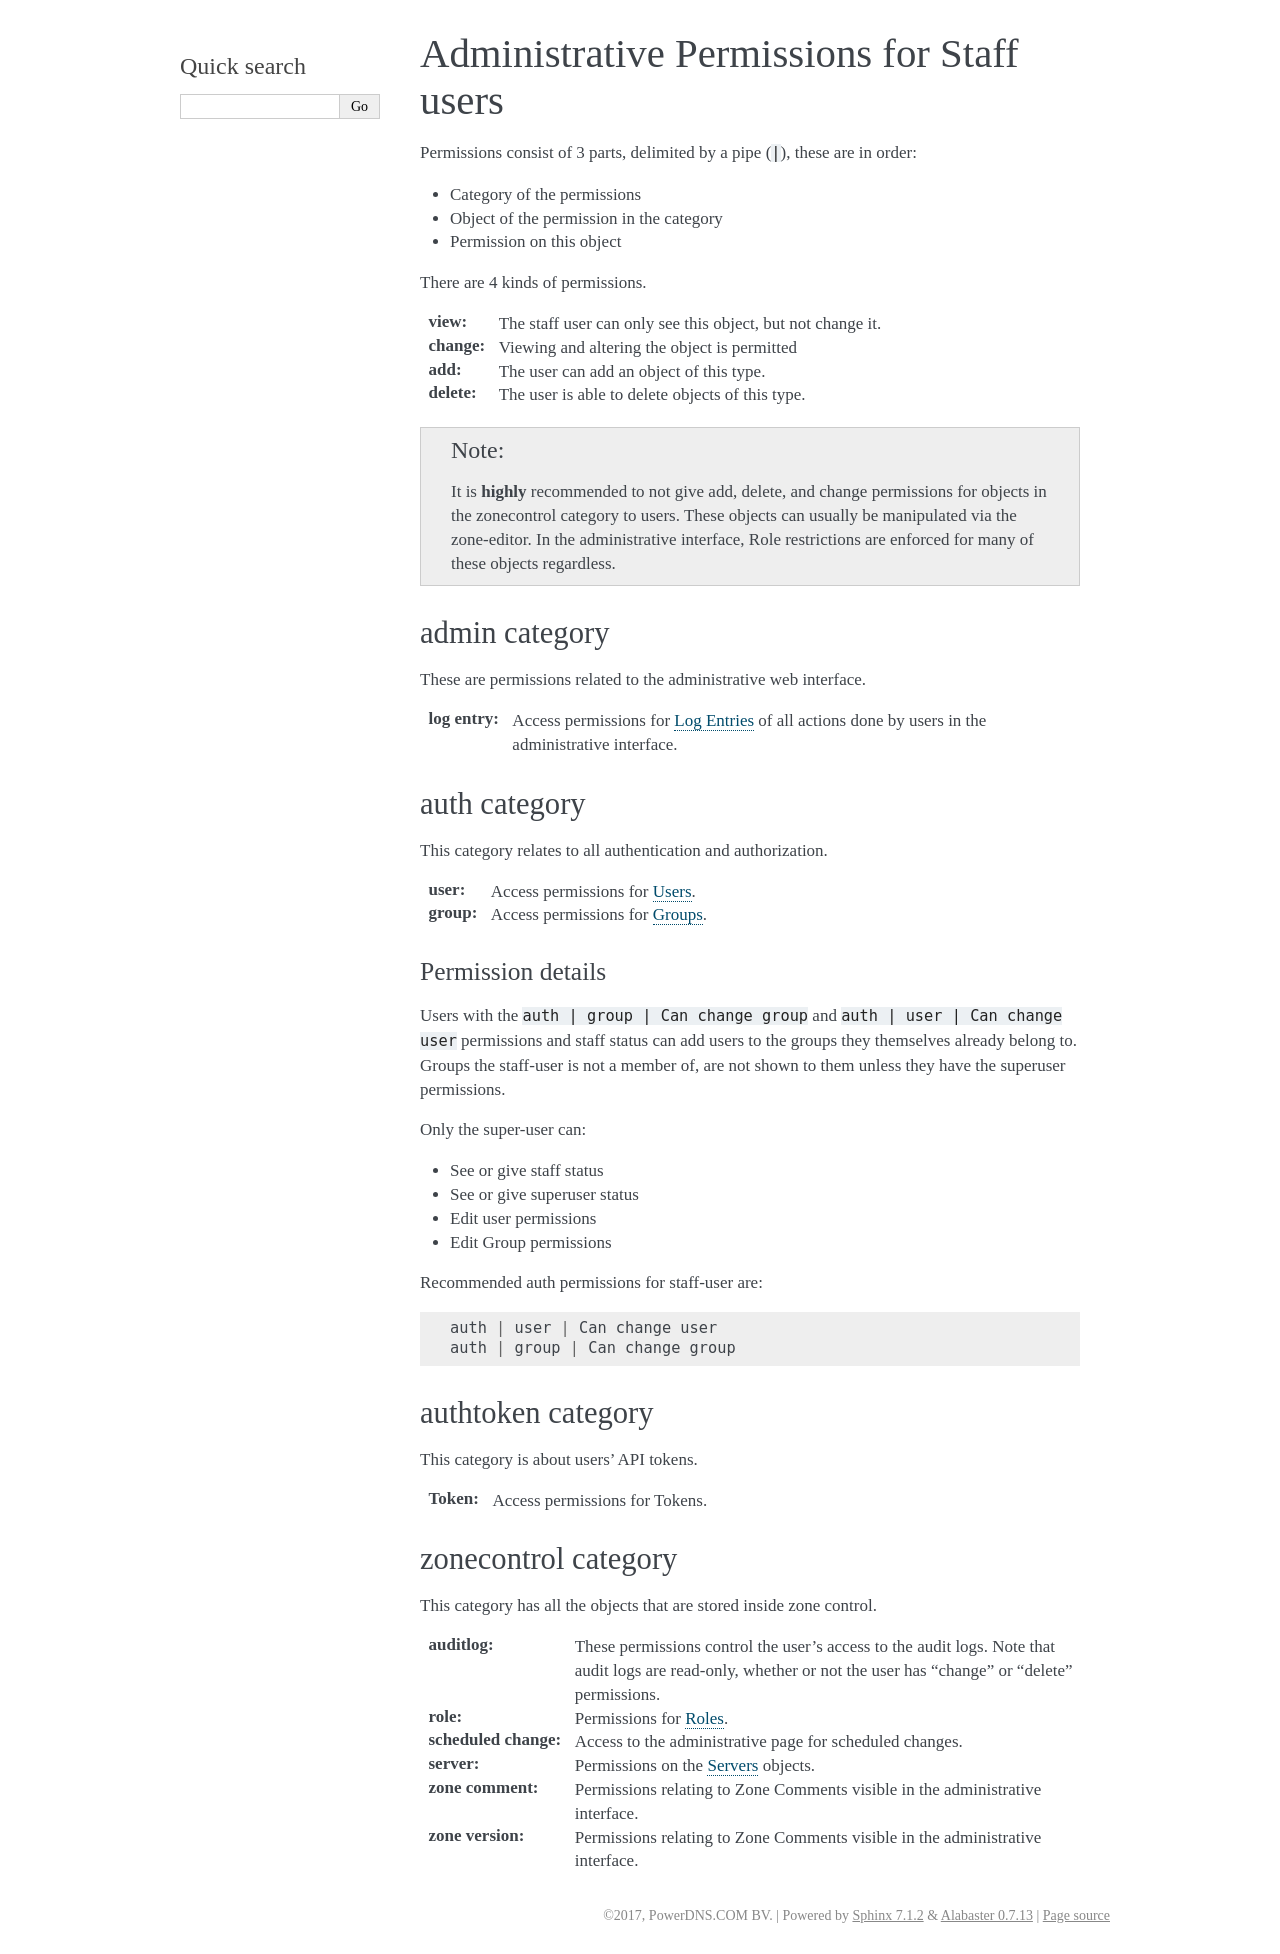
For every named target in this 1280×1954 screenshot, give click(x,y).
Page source (1076, 1915)
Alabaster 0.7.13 (987, 1915)
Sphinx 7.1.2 (887, 1915)
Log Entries (714, 720)
